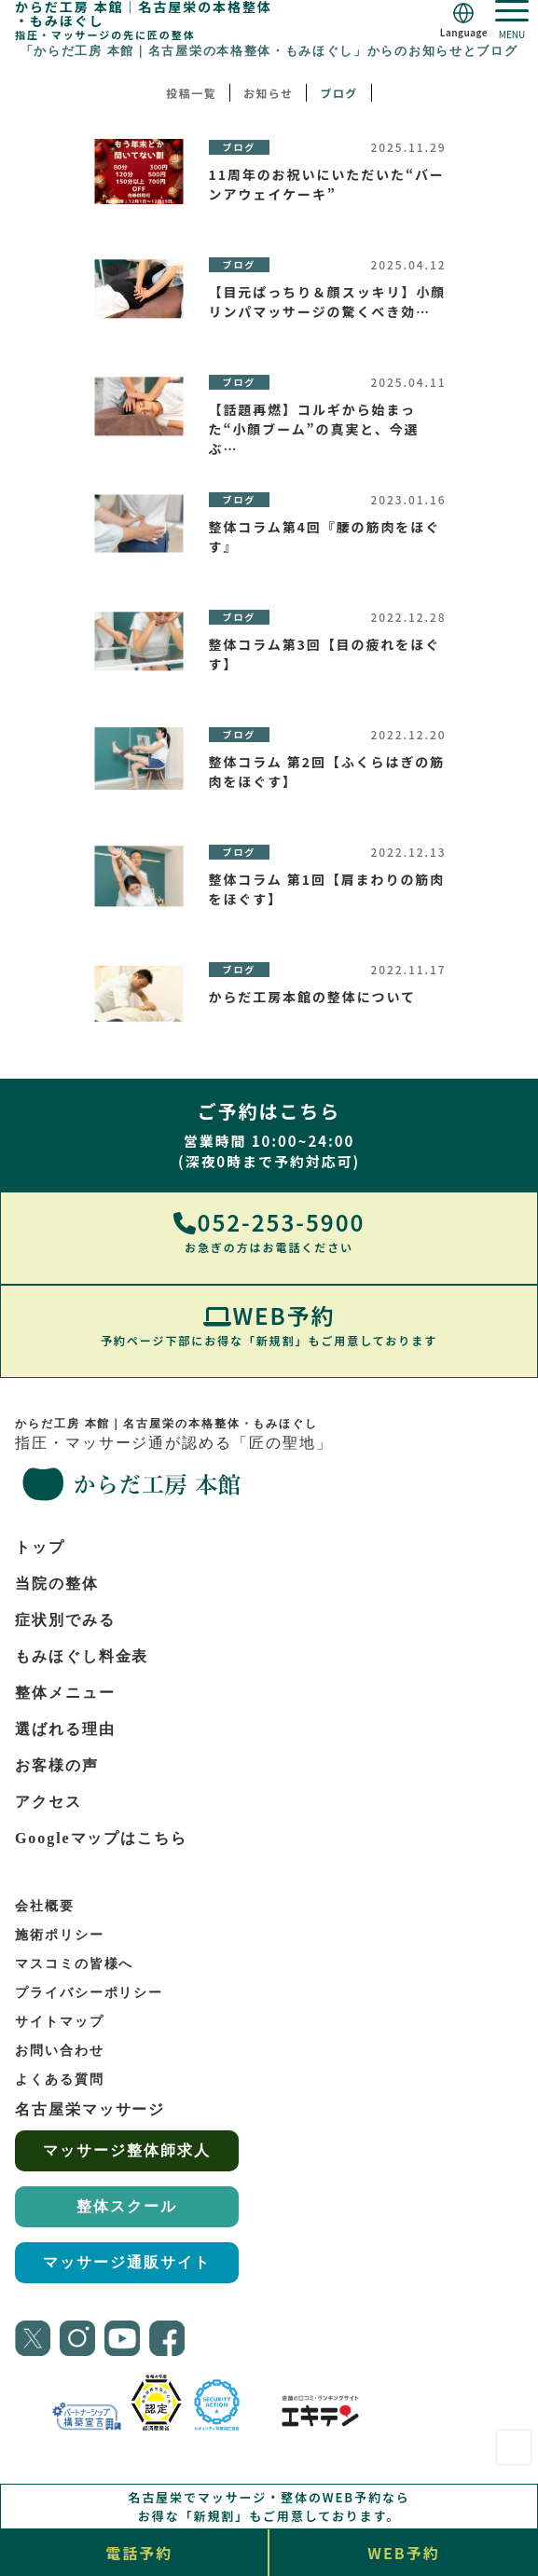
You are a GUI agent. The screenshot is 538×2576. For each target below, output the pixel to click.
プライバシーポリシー (89, 1993)
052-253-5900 (269, 1230)
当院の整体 (57, 1583)
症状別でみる (65, 1620)
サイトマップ (59, 2022)
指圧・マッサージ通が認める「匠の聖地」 (252, 1462)
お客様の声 (57, 1765)
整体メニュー (65, 1693)
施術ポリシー (59, 1935)
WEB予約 (269, 1324)
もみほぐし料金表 (81, 1656)
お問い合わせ (59, 2051)
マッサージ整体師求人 (126, 2150)
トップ (40, 1547)
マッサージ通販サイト (126, 2262)
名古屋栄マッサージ (90, 2109)
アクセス (48, 1802)
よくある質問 (59, 2080)
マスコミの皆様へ (74, 1964)
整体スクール (126, 2206)
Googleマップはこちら (101, 1838)
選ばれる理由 (65, 1729)
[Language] (464, 20)
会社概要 (45, 1906)
